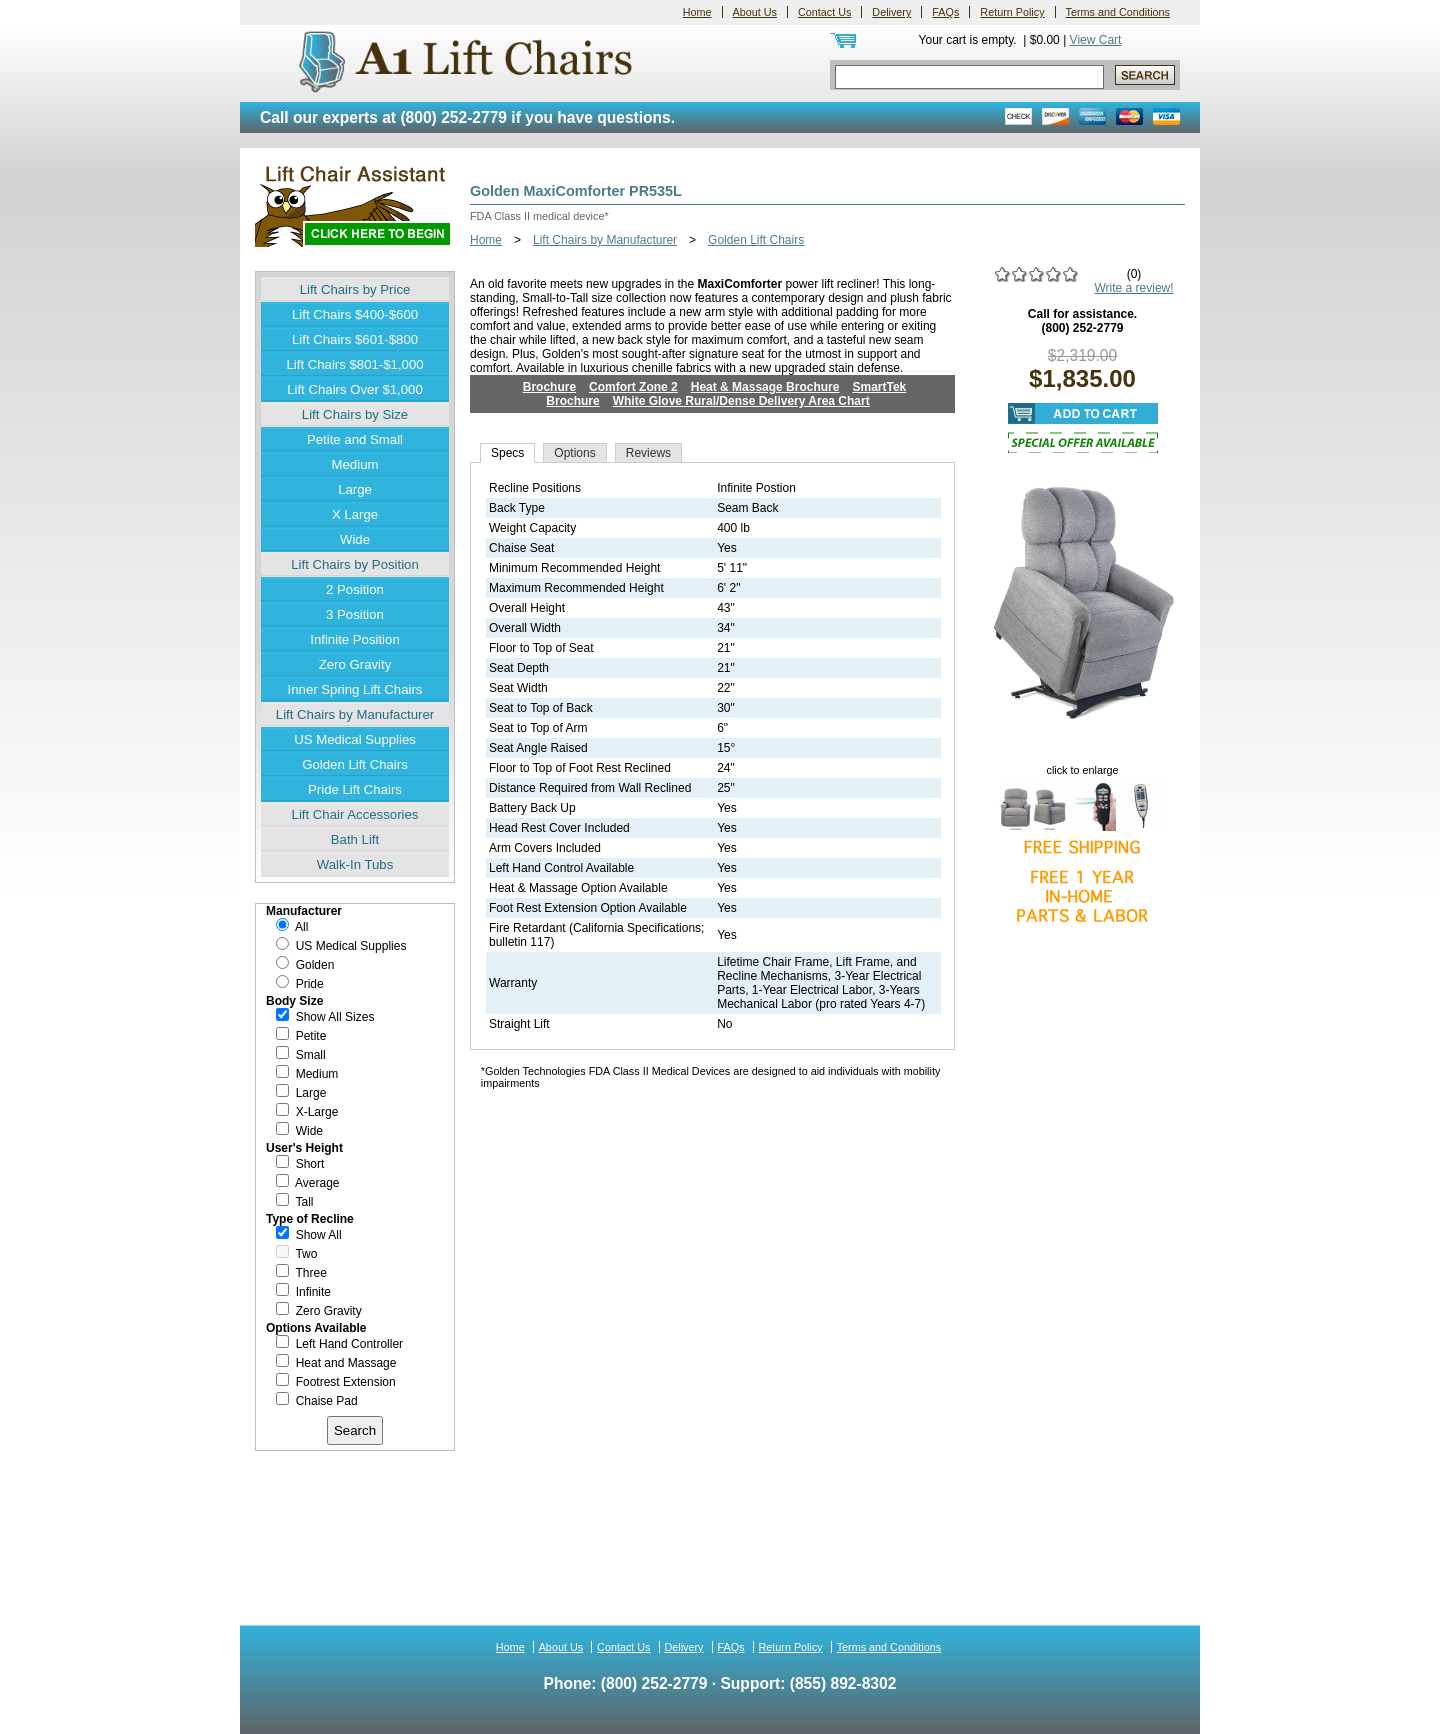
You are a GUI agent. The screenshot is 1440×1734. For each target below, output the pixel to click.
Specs (507, 453)
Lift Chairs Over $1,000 (355, 389)
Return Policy (1012, 12)
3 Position (355, 614)
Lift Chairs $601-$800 (355, 339)
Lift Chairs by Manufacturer (355, 714)
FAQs (945, 12)
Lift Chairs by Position (355, 564)
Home (697, 12)
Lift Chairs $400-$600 (355, 314)
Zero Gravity (355, 664)
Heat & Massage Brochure (765, 387)
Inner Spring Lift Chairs (355, 689)
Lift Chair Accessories (355, 814)
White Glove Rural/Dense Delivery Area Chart (741, 401)
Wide (355, 539)
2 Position (355, 589)
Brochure (549, 387)
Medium (355, 464)
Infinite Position (354, 639)
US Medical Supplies (355, 739)
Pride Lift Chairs (355, 789)
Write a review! (1133, 288)
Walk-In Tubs (355, 864)
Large (355, 489)
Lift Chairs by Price (355, 289)
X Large (355, 514)
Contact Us (824, 12)
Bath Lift (355, 839)
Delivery (891, 12)
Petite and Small (355, 439)
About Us (755, 12)
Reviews (648, 453)
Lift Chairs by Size (355, 414)
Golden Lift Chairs (355, 764)
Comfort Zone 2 (633, 387)
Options (574, 453)
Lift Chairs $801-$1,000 (354, 364)
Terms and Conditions (1118, 12)
